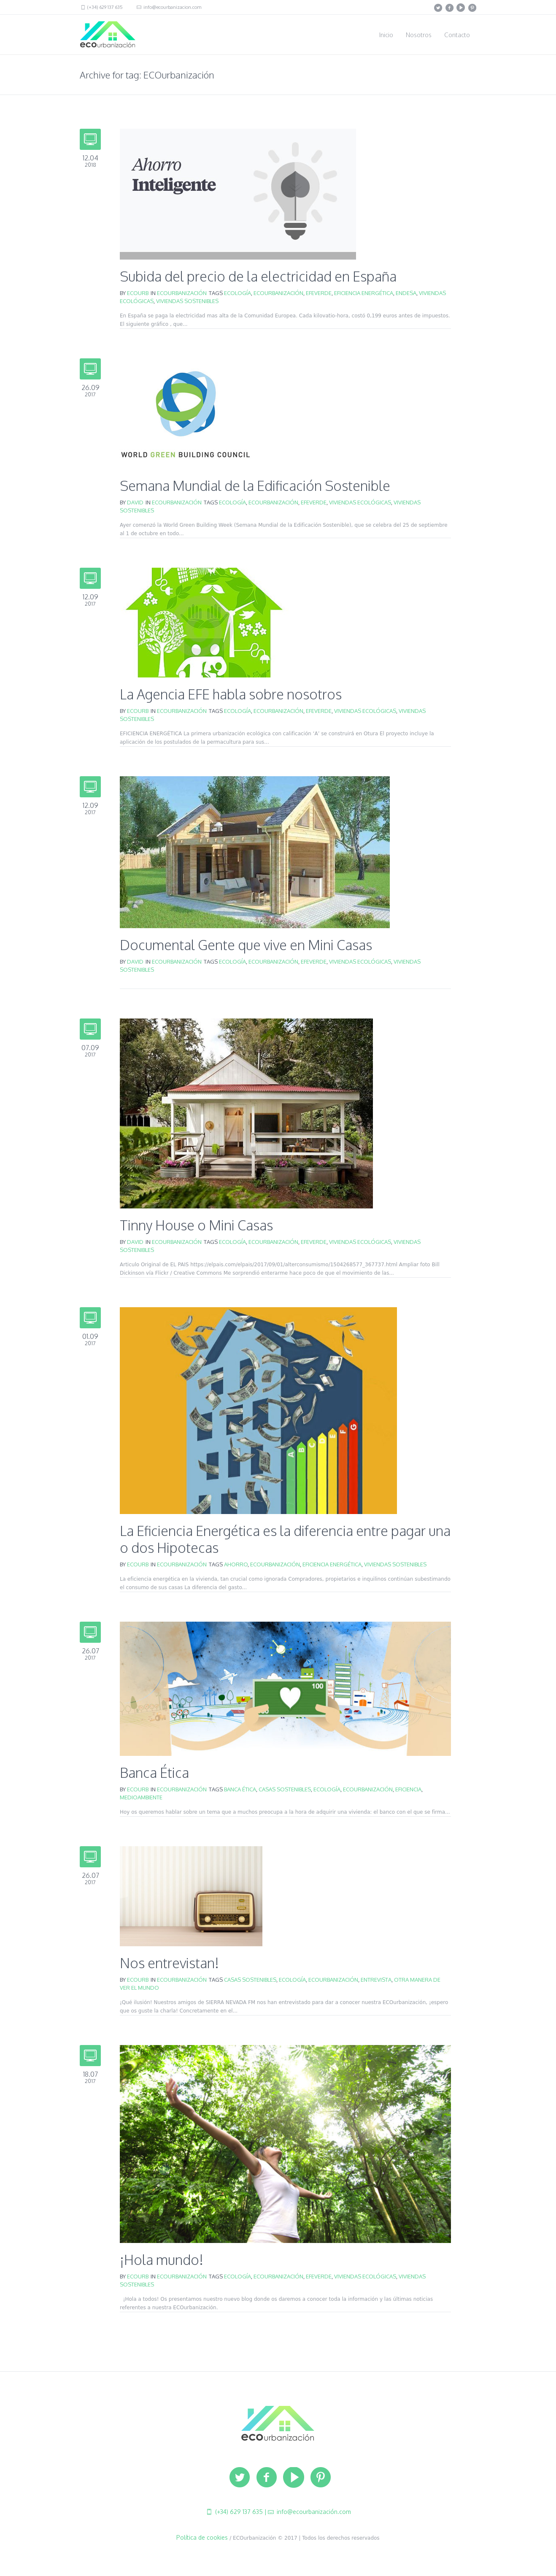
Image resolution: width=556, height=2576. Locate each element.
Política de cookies (202, 2537)
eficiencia (408, 1789)
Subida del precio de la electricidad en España (258, 276)
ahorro (236, 1564)
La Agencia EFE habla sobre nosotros (231, 694)
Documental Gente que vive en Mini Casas (246, 944)
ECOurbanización (182, 293)
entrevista (376, 1979)
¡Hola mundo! (161, 2259)
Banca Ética (154, 1772)
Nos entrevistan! (169, 1963)
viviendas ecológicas (360, 502)
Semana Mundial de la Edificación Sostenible (255, 485)
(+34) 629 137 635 (104, 7)
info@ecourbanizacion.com (171, 7)
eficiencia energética (363, 293)
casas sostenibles (285, 1789)
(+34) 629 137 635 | (240, 2511)
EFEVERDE (319, 293)
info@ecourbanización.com (313, 2511)
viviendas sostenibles (187, 301)
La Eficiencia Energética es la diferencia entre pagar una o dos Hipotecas (285, 1539)
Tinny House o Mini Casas (196, 1225)
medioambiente (141, 1797)
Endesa (406, 293)
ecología (237, 293)
